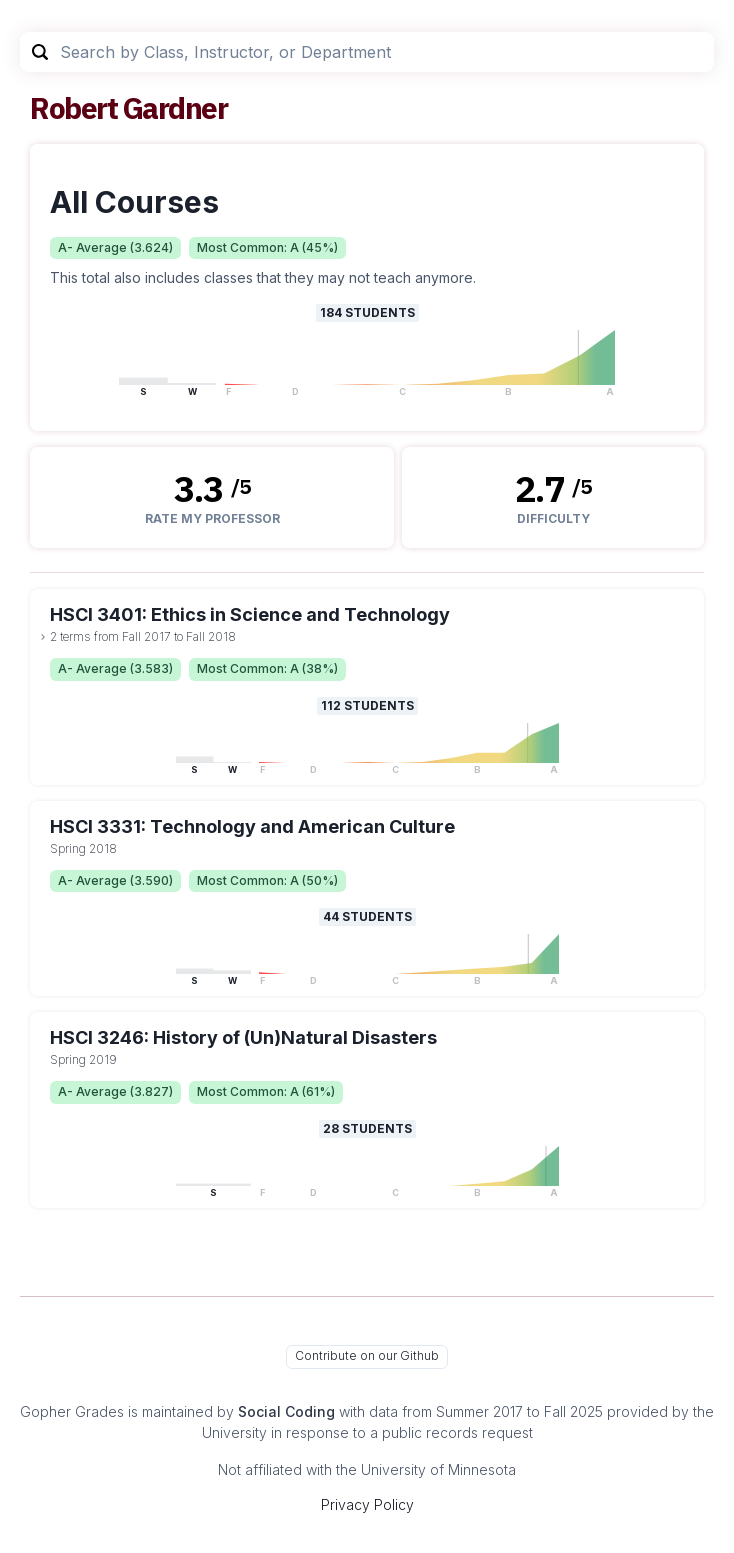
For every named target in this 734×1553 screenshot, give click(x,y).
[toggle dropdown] (43, 637)
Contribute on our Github (367, 1355)
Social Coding (286, 1411)
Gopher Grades (72, 1411)
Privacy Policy (367, 1504)
